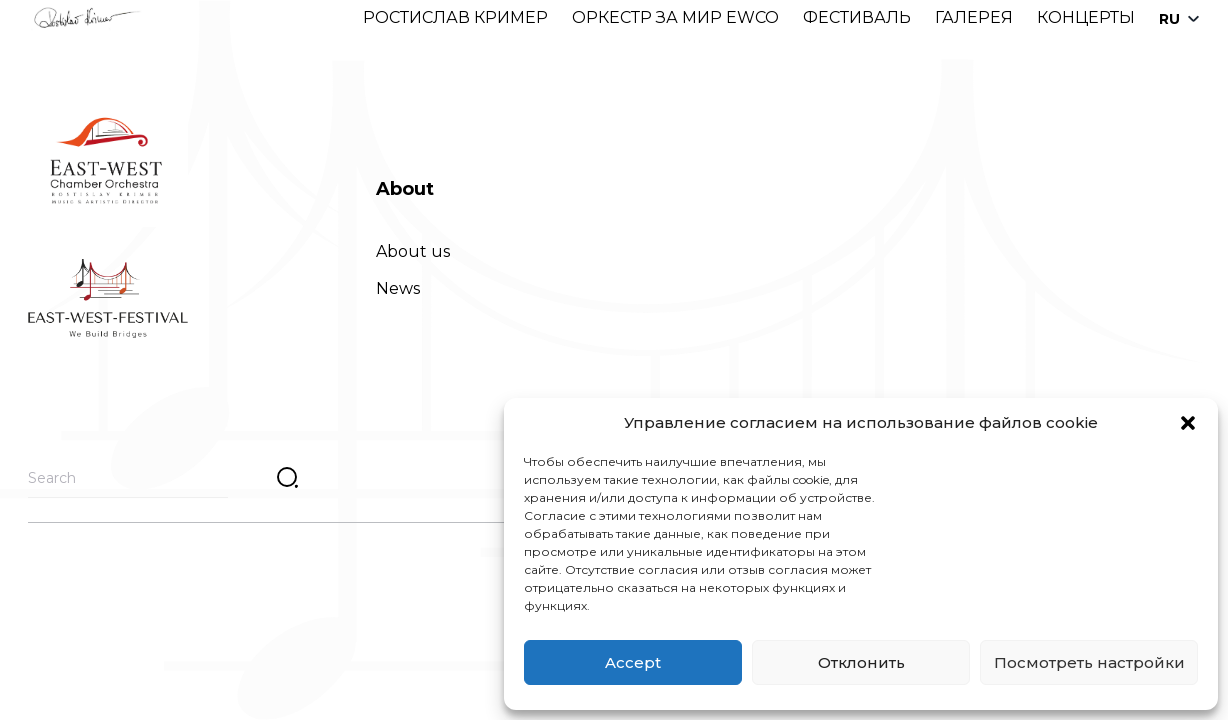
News (398, 288)
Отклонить (861, 662)
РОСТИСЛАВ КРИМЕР (455, 17)
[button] (1188, 423)
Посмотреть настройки (1089, 662)
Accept (633, 662)
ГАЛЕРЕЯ (974, 17)
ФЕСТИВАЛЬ (857, 17)
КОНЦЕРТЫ (1086, 17)
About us (413, 251)
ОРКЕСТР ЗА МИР (647, 17)
